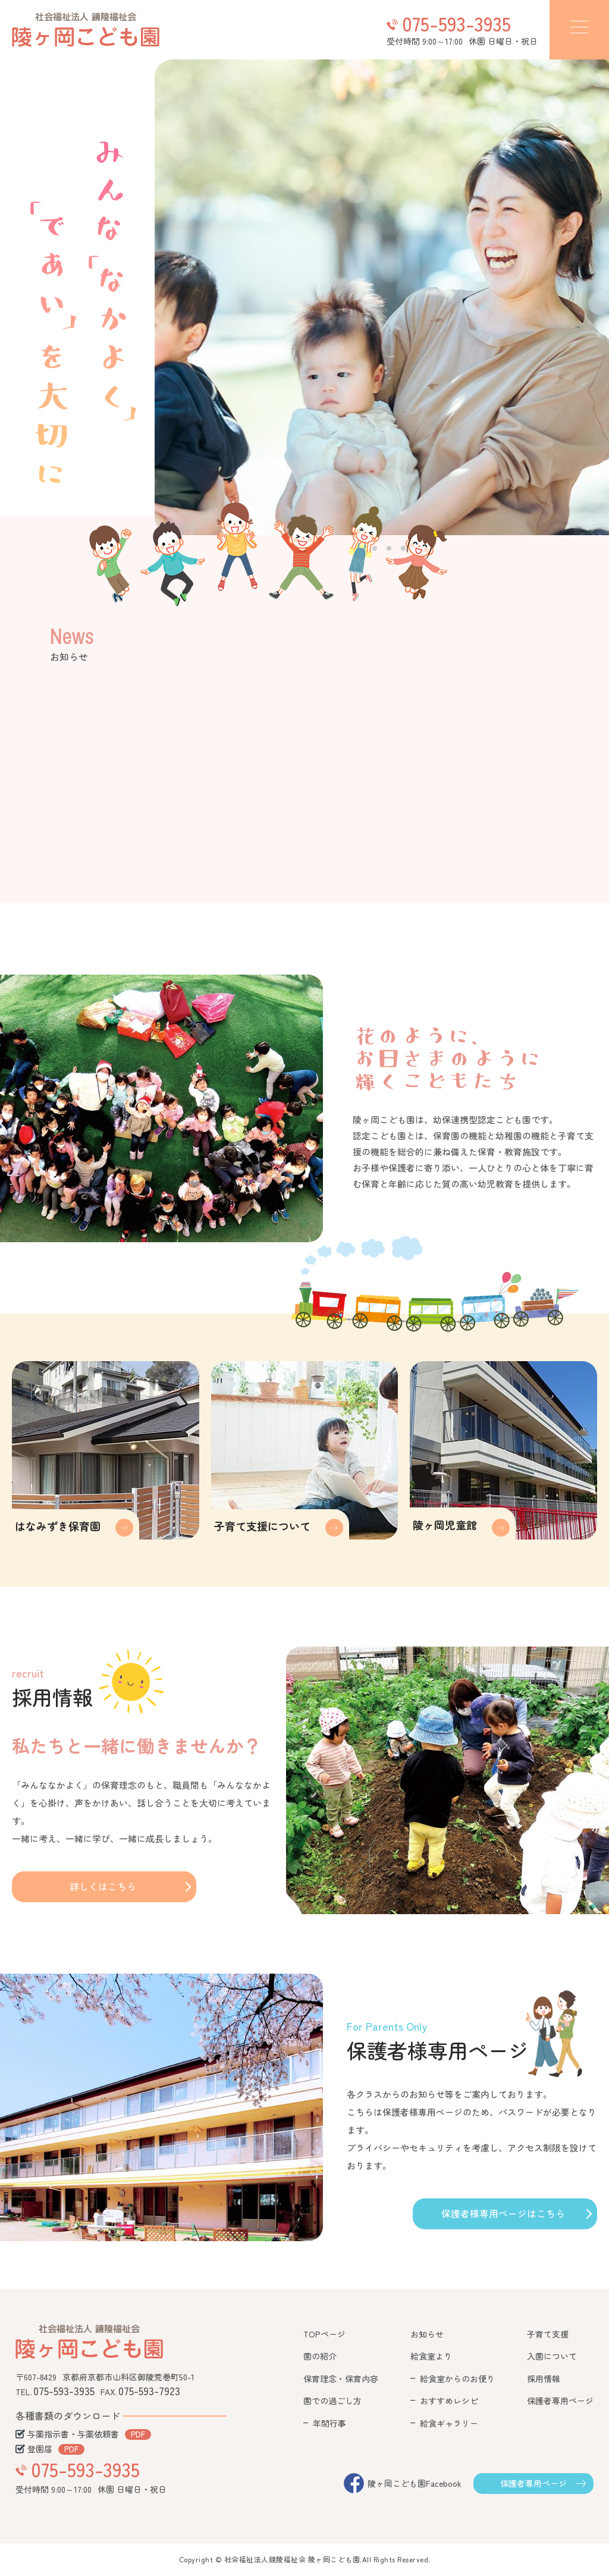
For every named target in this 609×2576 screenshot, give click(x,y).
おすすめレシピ (449, 2401)
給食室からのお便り (457, 2379)
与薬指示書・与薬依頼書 (73, 2434)
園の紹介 (320, 2356)
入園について (552, 2356)
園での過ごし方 (332, 2401)
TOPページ (324, 2334)
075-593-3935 (456, 23)
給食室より (431, 2356)
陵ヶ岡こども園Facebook (415, 2483)
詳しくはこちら (103, 1886)
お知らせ (427, 2334)
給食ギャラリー (449, 2423)
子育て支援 (548, 2334)
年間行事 (329, 2423)
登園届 (39, 2449)
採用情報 (543, 2379)
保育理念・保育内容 (340, 2379)
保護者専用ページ (560, 2401)
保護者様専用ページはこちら (503, 2213)
